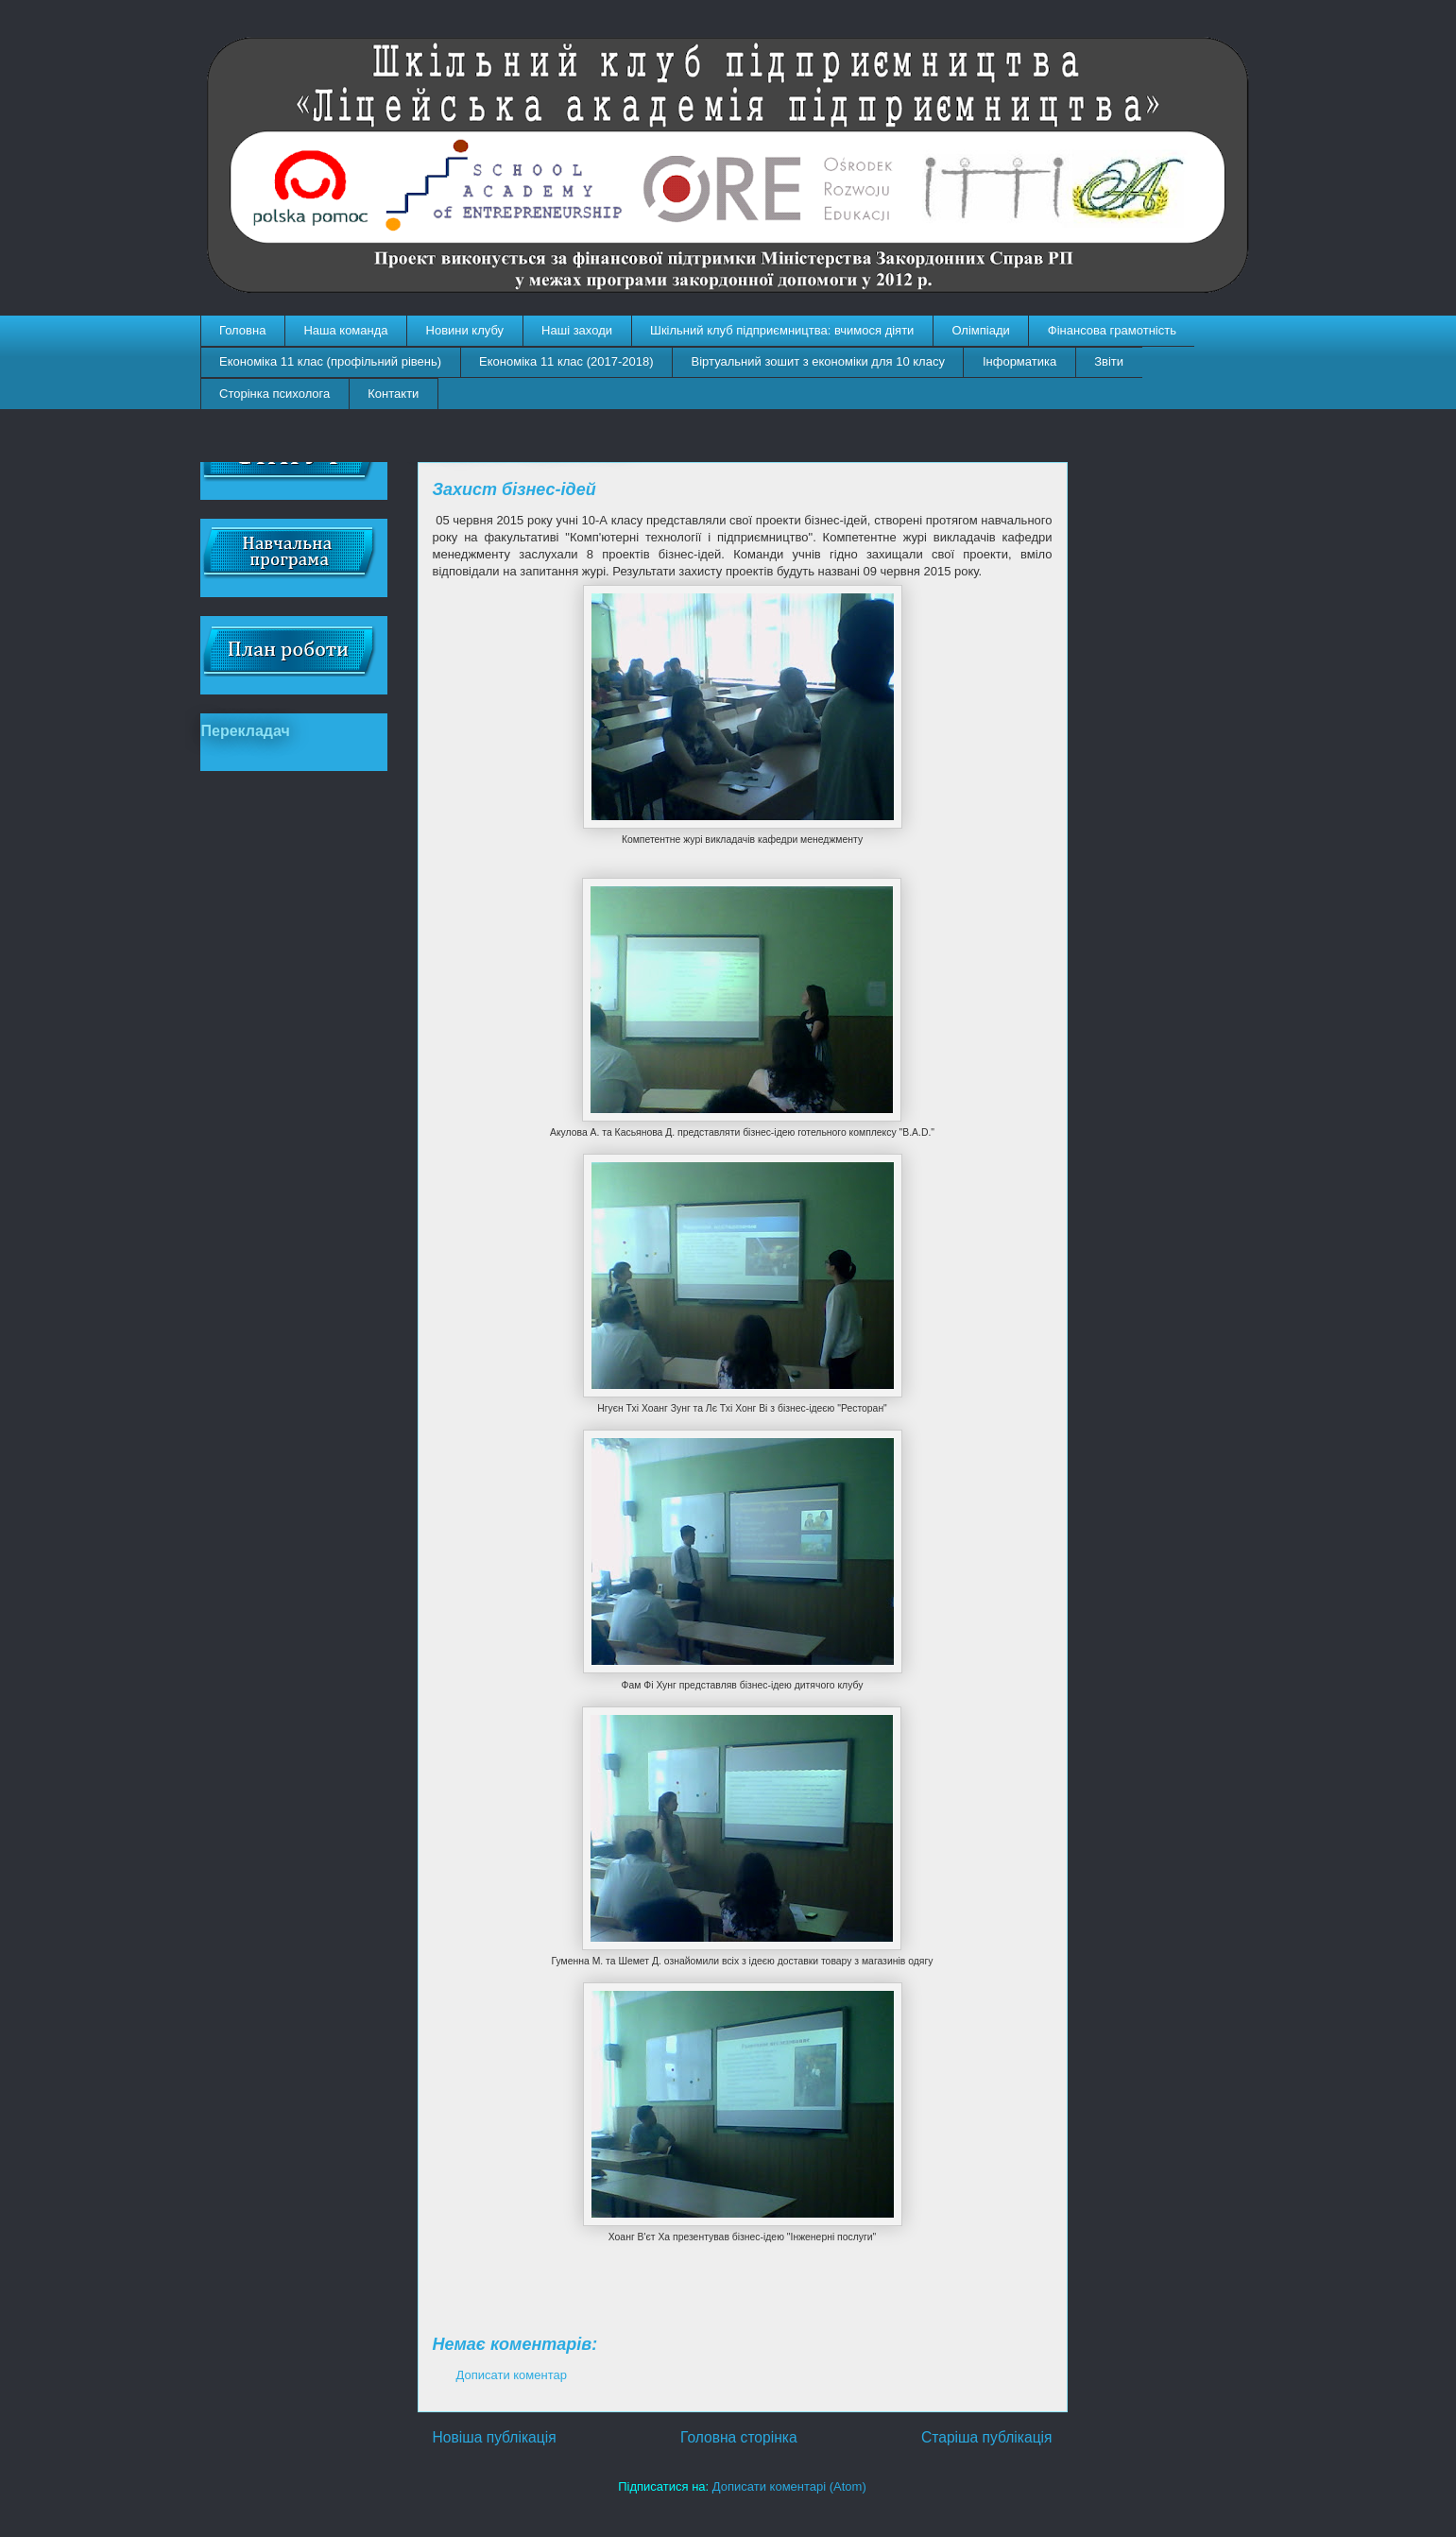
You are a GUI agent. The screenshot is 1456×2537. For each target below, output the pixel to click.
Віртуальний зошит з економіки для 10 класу (818, 361)
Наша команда (345, 330)
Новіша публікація (495, 2437)
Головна (242, 330)
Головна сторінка (738, 2437)
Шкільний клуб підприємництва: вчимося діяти (782, 330)
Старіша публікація (986, 2437)
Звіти (1108, 361)
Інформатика (1019, 361)
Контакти (393, 393)
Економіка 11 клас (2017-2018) (566, 361)
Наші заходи (576, 330)
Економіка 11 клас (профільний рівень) (330, 361)
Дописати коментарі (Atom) (789, 2486)
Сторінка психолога (274, 393)
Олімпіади (980, 330)
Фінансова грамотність (1112, 330)
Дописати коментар (511, 2375)
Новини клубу (465, 330)
